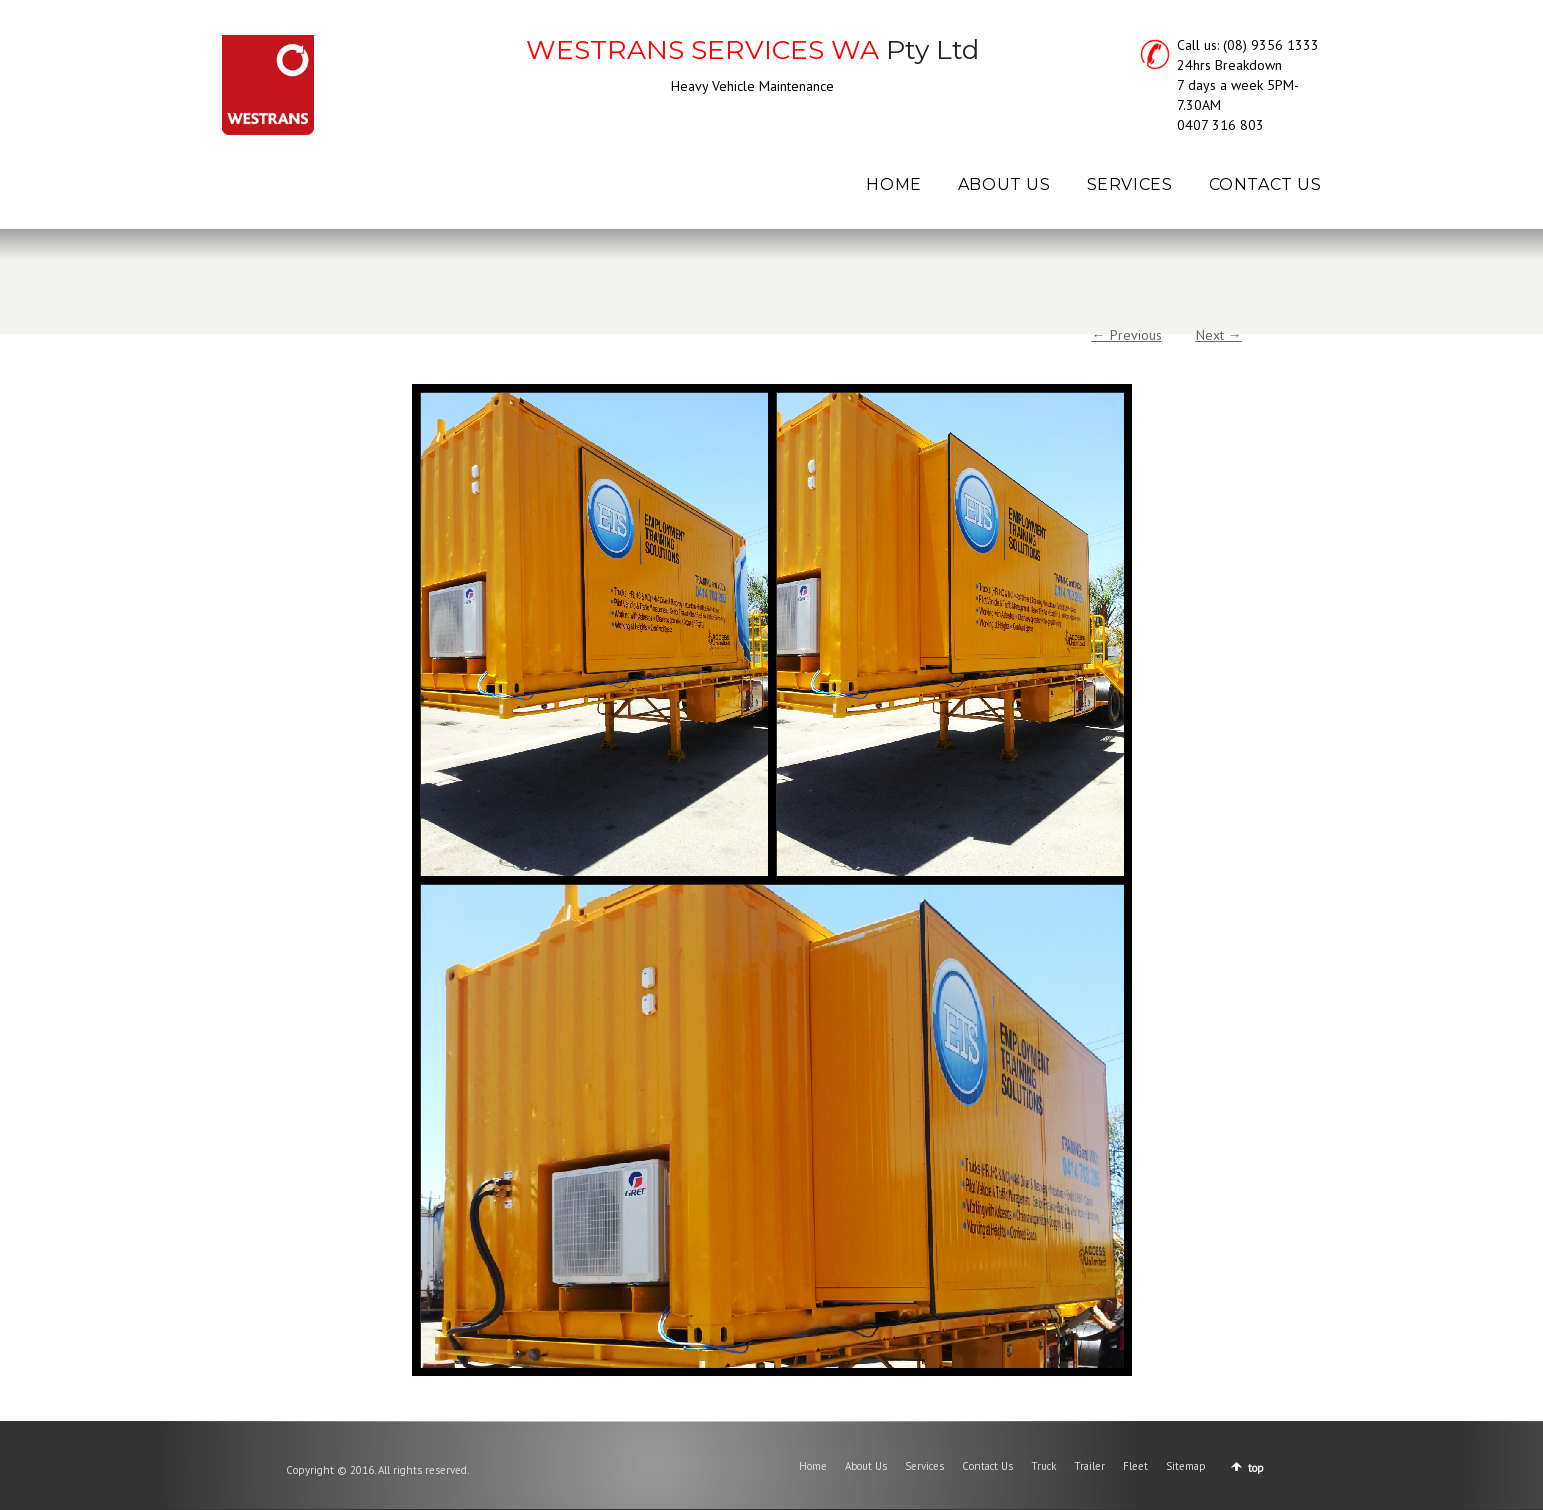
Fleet (1135, 1466)
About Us (866, 1466)
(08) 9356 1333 (1271, 45)
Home (813, 1466)
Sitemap (1186, 1466)
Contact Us (987, 1466)
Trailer (1089, 1466)
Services (924, 1466)
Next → (1219, 335)
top (1256, 1468)
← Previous (1127, 335)
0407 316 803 (1220, 125)
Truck (1043, 1466)
